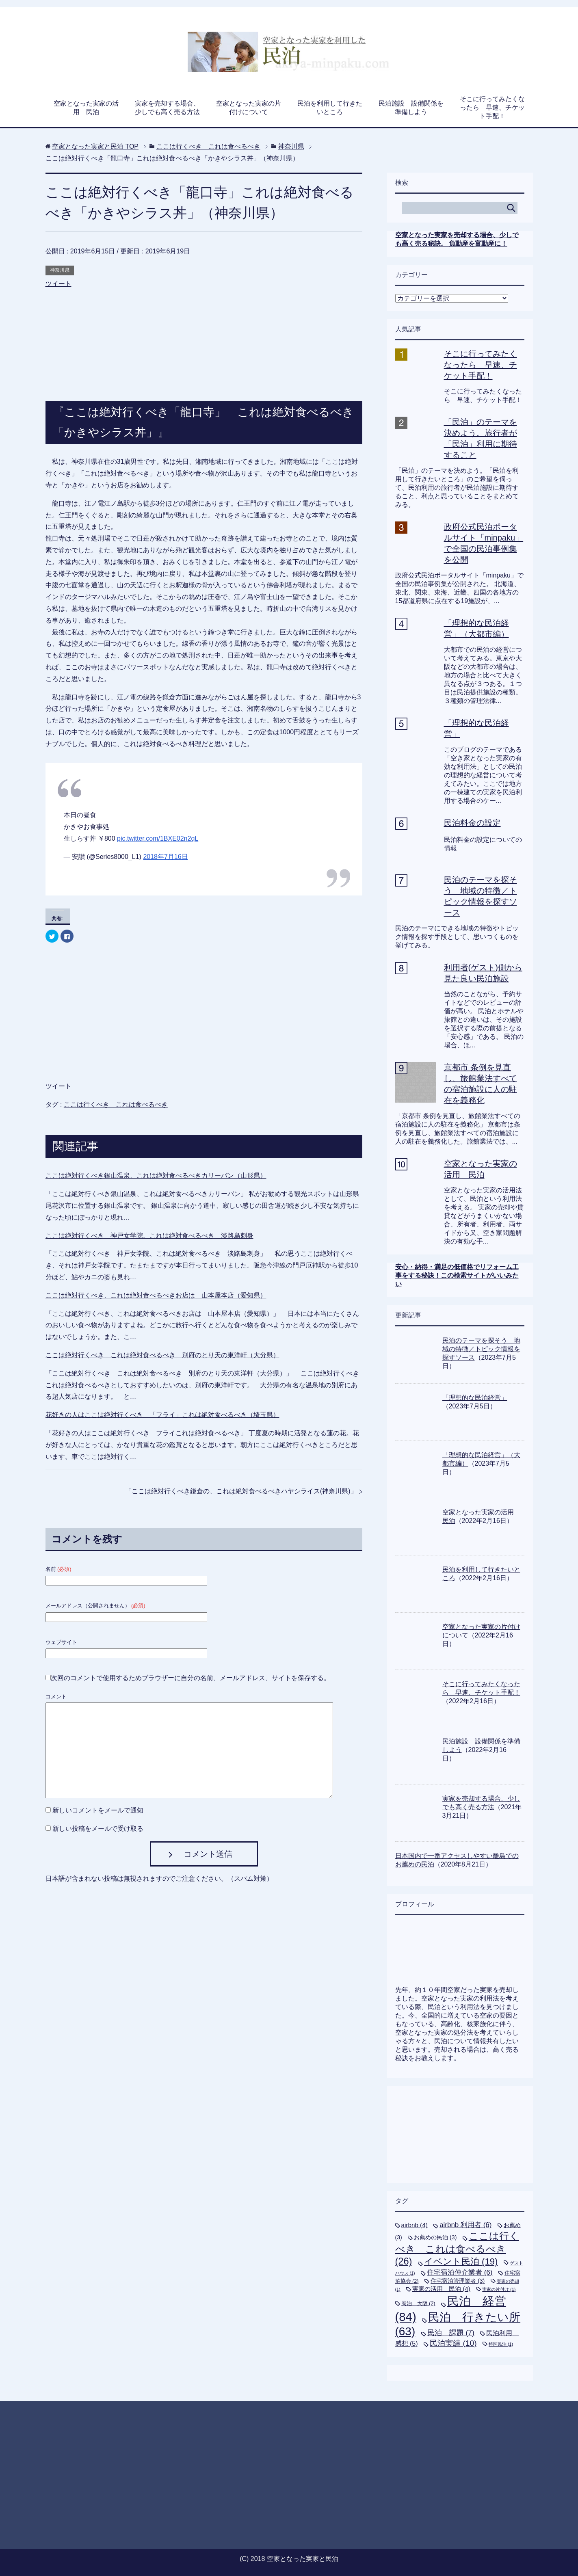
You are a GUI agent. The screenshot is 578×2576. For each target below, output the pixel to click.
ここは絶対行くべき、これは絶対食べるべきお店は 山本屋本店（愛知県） (155, 1295)
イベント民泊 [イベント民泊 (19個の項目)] (461, 2261)
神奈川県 (59, 270)
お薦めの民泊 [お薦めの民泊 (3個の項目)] (435, 2237)
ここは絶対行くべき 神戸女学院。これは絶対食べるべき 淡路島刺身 (149, 1235)
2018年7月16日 (165, 856)
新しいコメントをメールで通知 (97, 1810)
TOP (95, 146)
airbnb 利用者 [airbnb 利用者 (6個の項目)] (465, 2225)
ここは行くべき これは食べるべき (116, 1104)
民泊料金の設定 (472, 822)
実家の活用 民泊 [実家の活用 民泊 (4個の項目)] (441, 2288)
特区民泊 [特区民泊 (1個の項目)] (501, 2344)
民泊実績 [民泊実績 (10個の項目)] (453, 2343)
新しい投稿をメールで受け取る (97, 1828)
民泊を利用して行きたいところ (329, 107)
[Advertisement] (203, 336)
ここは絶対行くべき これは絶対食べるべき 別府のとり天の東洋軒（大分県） (162, 1355)
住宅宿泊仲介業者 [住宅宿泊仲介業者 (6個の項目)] (459, 2272)
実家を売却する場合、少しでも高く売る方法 (167, 107)
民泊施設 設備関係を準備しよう (411, 107)
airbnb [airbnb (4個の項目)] (414, 2224)
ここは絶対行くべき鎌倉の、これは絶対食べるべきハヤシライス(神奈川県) (241, 1491)
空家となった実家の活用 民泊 (86, 107)
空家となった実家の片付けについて (248, 107)
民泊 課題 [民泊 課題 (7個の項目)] (450, 2333)
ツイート (58, 283)
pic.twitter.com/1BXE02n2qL (157, 838)
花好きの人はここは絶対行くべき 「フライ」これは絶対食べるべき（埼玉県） (162, 1414)
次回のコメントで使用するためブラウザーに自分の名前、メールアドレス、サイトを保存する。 (190, 1677)
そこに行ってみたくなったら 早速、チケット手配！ (492, 107)
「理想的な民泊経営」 (474, 1397)
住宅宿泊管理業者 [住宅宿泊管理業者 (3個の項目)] (458, 2281)
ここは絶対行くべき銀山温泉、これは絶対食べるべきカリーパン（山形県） (155, 1175)
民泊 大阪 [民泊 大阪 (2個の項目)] (418, 2303)
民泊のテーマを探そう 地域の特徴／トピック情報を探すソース (481, 1349)
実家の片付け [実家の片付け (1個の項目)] (498, 2289)
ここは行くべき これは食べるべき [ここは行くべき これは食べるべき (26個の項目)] (457, 2249)
